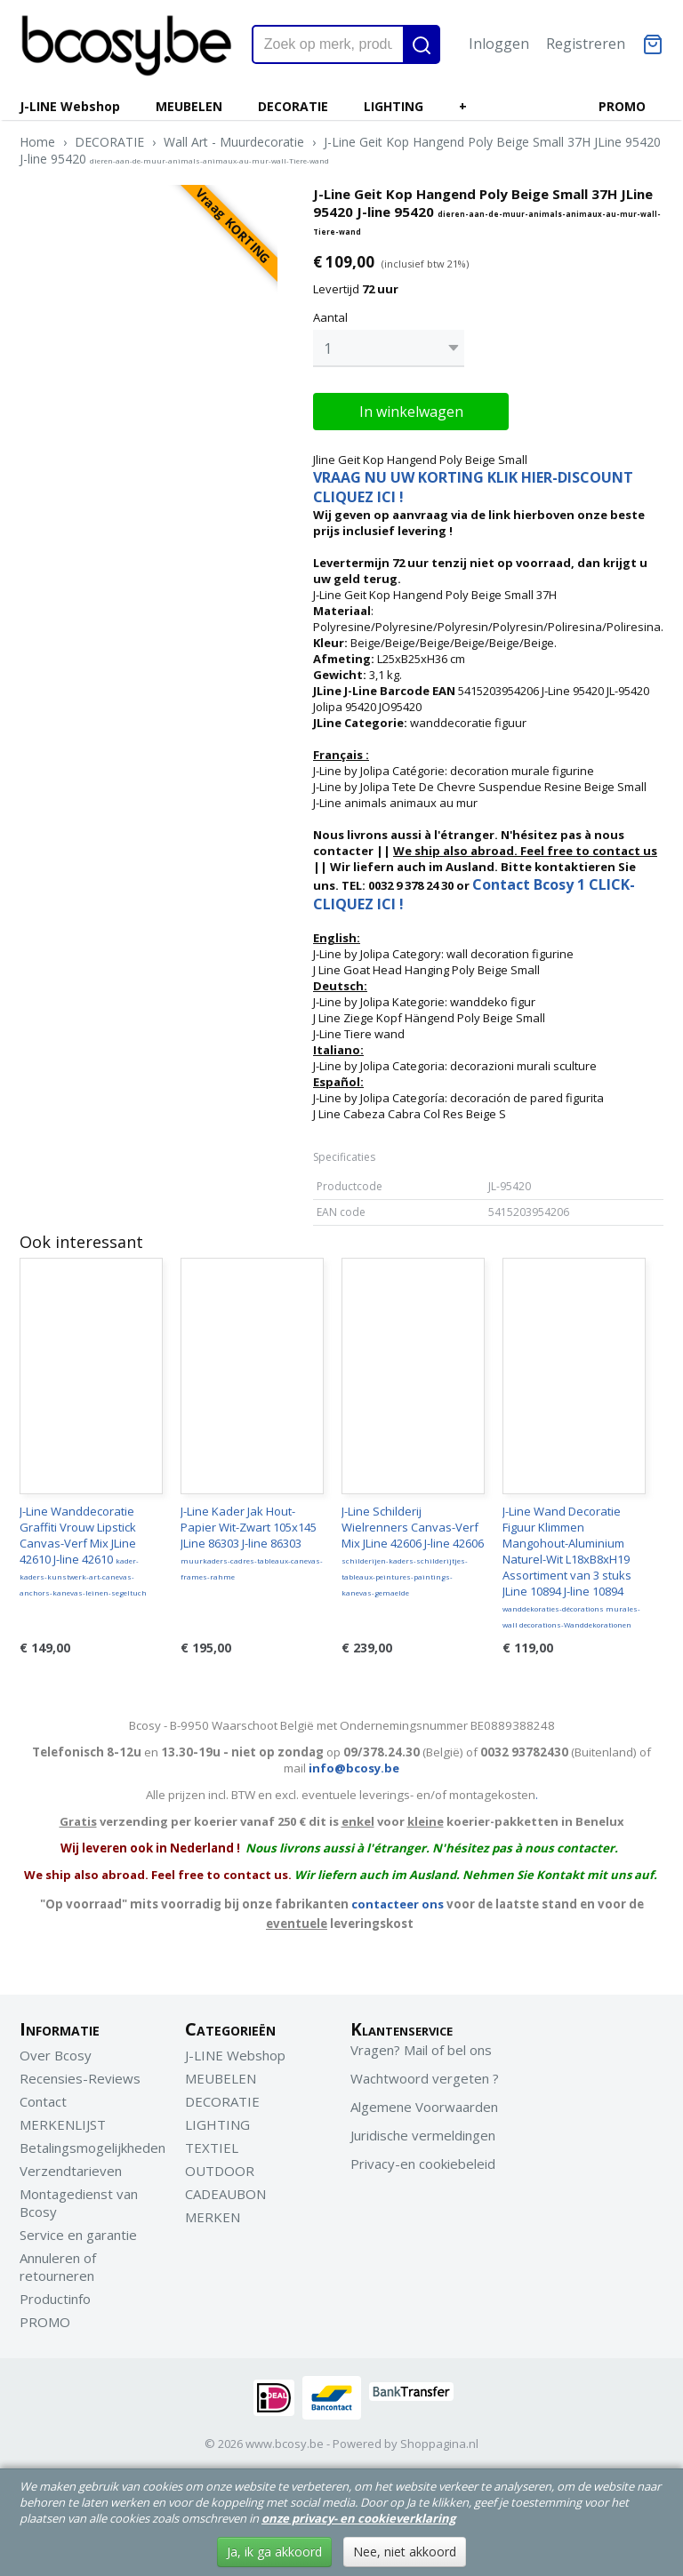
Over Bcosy (56, 2055)
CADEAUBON (225, 2194)
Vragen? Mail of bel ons (421, 2050)
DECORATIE (293, 106)
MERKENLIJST (63, 2124)
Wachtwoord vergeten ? (424, 2078)
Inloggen (499, 43)
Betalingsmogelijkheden (92, 2147)
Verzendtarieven (71, 2171)
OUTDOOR (219, 2171)
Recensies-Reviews (80, 2078)
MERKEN (212, 2217)
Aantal (330, 317)
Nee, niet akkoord (404, 2551)
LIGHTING (393, 106)
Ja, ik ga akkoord (274, 2551)
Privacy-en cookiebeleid (422, 2163)
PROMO (622, 106)
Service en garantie (78, 2235)
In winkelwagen (411, 411)
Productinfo (55, 2299)
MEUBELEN (189, 106)
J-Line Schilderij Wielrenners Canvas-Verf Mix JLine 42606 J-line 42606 (413, 1550)
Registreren (585, 43)
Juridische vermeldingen (422, 2135)
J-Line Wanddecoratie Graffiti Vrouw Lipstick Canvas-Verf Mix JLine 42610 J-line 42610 (83, 1550)
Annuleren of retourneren (58, 2266)
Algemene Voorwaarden (424, 2107)
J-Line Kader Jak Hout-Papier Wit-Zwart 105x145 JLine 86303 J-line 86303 (252, 1542)
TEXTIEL (211, 2147)
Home (37, 141)
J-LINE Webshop (70, 106)
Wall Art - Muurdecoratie (234, 141)
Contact (43, 2101)
